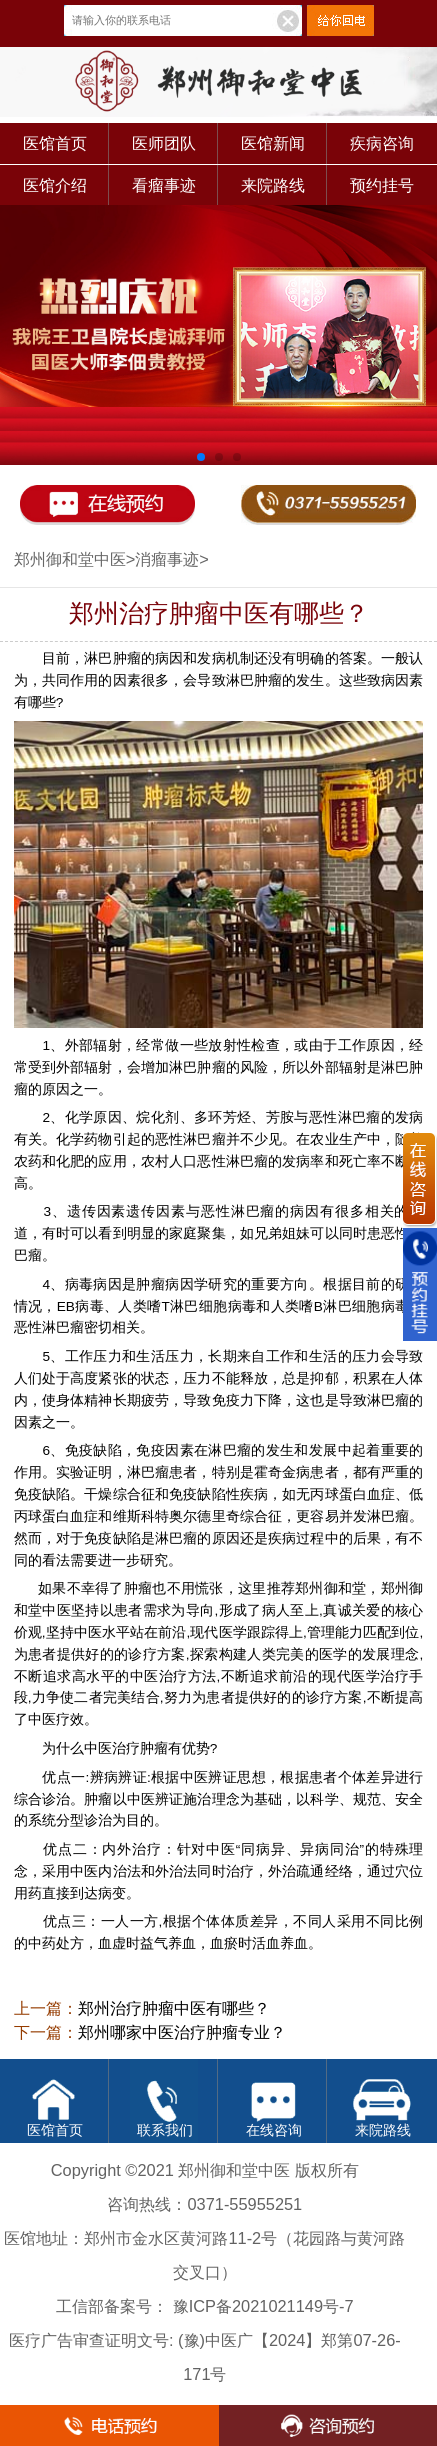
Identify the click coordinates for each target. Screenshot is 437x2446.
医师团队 (164, 143)
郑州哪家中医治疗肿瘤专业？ (182, 2032)
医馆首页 (55, 143)
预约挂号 (382, 185)
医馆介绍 (55, 185)
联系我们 (165, 2130)
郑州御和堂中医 (70, 559)
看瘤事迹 (164, 185)
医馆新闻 (273, 143)
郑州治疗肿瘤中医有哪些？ (174, 2008)
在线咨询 (274, 2130)
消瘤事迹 (167, 559)
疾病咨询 (382, 143)
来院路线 (273, 185)
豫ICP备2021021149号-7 (263, 2306)
